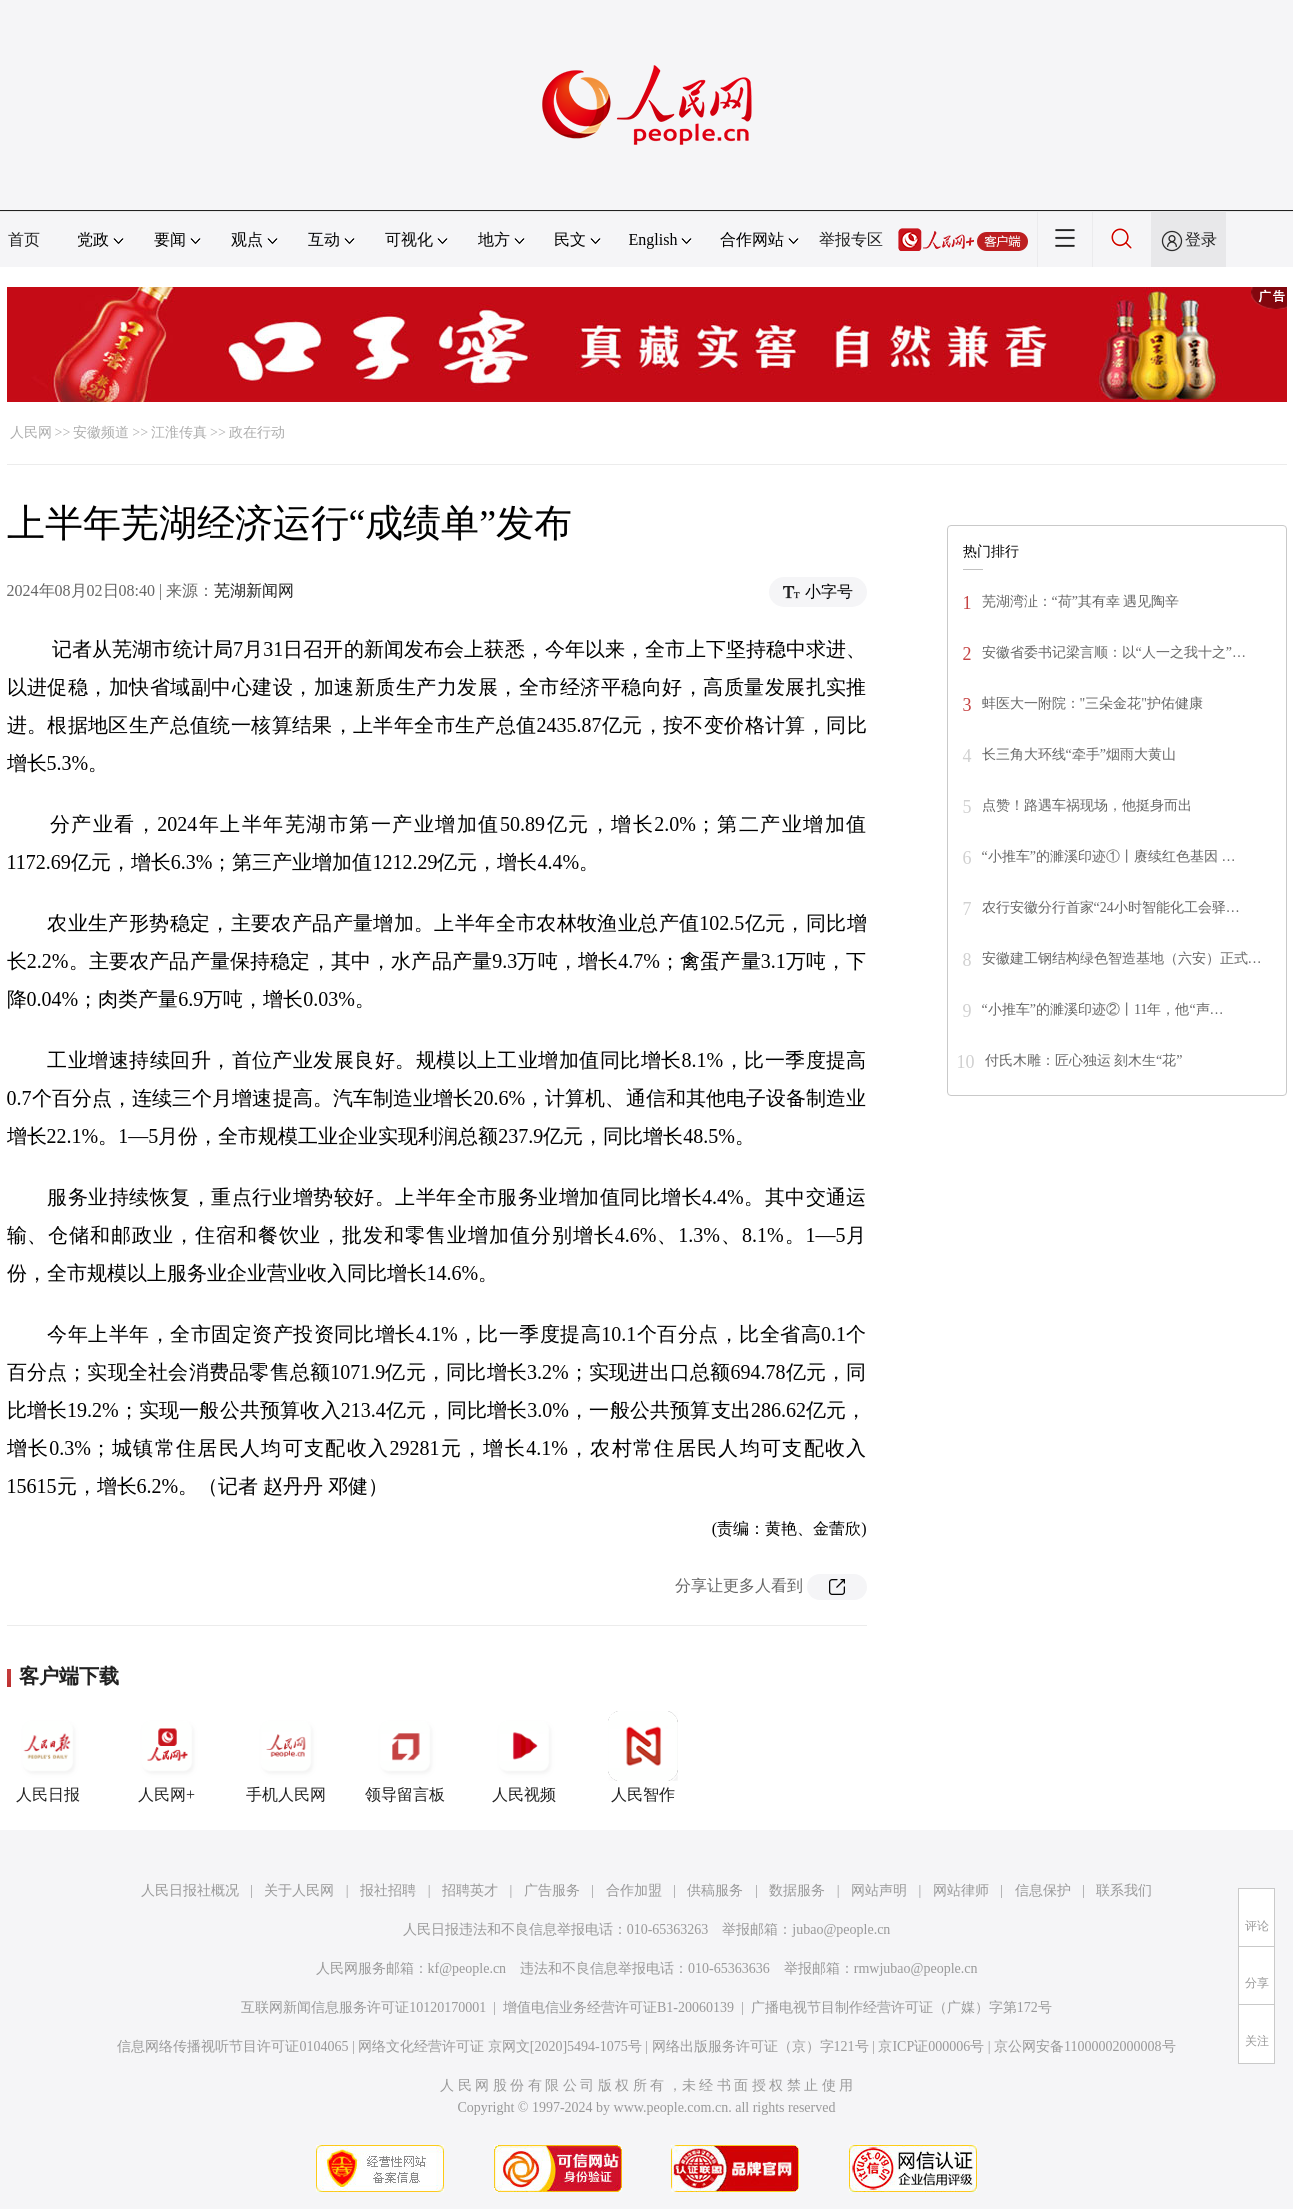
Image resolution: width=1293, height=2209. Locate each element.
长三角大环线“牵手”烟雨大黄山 (1079, 754)
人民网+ (167, 1757)
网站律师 (961, 1890)
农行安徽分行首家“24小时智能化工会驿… (1111, 907)
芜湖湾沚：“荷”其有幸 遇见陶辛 (1081, 601)
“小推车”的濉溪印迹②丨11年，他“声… (1103, 1009)
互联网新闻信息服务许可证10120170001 (363, 2007)
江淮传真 (179, 432)
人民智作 (643, 1757)
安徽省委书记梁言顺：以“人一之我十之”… (1114, 652)
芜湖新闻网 (254, 590)
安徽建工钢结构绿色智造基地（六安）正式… (1122, 958)
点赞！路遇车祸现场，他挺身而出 (1087, 805)
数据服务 (797, 1890)
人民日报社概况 (190, 1890)
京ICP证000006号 (931, 2046)
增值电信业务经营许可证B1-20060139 (618, 2007)
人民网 (31, 432)
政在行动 (257, 432)
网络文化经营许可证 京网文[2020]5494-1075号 (500, 2046)
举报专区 (851, 239)
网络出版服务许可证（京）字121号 (760, 2046)
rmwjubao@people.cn (916, 1968)
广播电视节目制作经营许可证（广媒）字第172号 (901, 2007)
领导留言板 (405, 1757)
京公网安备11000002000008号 (1084, 2046)
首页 (24, 239)
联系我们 (1124, 1890)
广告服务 (552, 1890)
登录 (1201, 239)
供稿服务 (715, 1890)
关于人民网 (299, 1890)
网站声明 (879, 1890)
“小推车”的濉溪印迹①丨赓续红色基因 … (1109, 856)
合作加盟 (634, 1890)
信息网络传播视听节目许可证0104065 (232, 2046)
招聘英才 (470, 1890)
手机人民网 (286, 1757)
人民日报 (48, 1757)
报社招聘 (388, 1890)
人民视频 (524, 1757)
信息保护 (1043, 1890)
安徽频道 (101, 432)
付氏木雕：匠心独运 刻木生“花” (1084, 1060)
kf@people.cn (467, 1968)
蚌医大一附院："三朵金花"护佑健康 (1092, 703)
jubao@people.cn (841, 1929)
